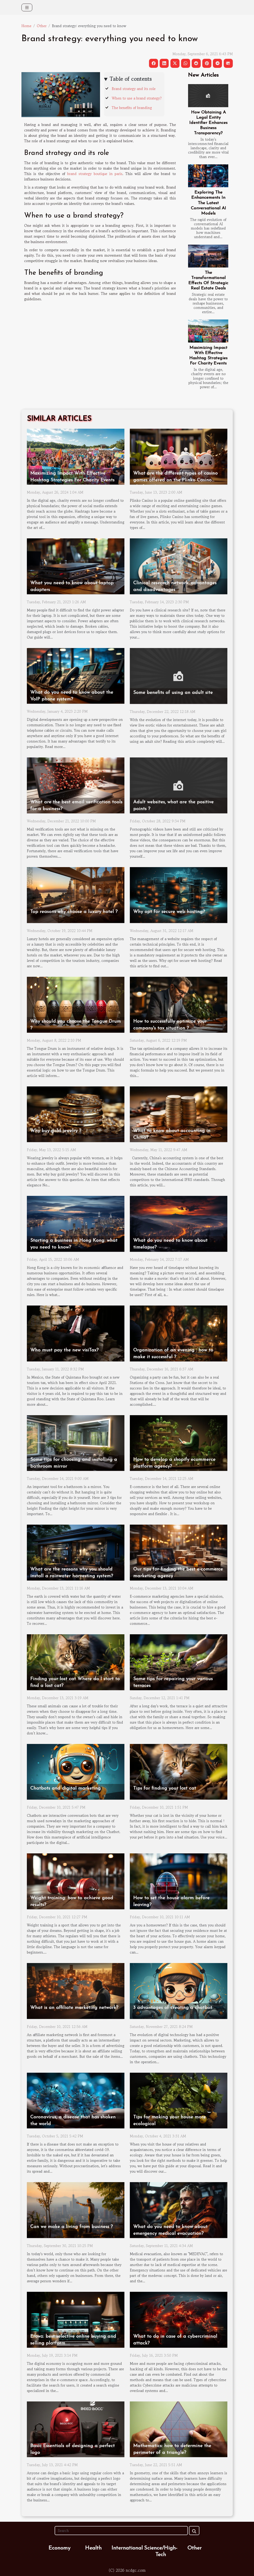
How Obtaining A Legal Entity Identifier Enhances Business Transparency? (208, 122)
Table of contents (131, 79)
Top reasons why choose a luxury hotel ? (74, 911)
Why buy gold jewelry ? (55, 1130)
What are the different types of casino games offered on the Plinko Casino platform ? (175, 480)
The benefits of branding (132, 107)
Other (42, 25)
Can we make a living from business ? (71, 2226)
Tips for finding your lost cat (164, 1788)
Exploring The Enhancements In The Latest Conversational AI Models (208, 202)
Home (26, 25)
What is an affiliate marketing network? (74, 2007)
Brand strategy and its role (134, 88)
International (127, 2548)
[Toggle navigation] (27, 7)
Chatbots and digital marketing (65, 1788)
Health (93, 2548)
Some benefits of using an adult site (173, 692)
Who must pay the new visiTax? (64, 1350)
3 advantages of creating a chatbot (172, 2007)
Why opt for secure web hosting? (169, 911)
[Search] (121, 2530)
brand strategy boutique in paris (94, 173)
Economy (59, 2548)
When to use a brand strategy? (137, 98)
